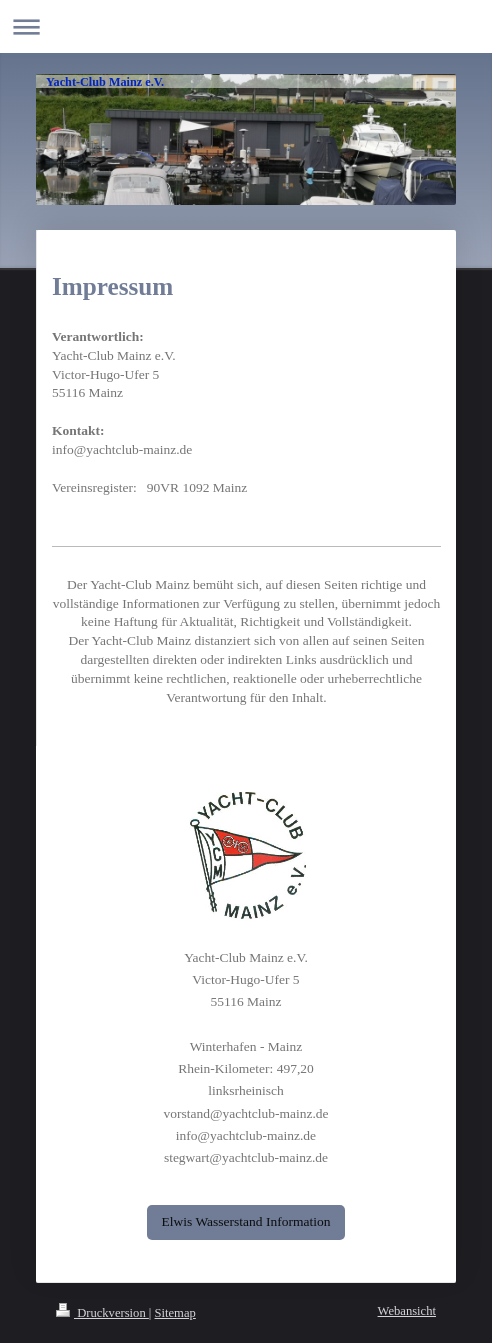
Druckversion (102, 1313)
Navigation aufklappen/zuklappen (246, 26)
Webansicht (407, 1311)
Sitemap (175, 1313)
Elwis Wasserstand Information (246, 1221)
